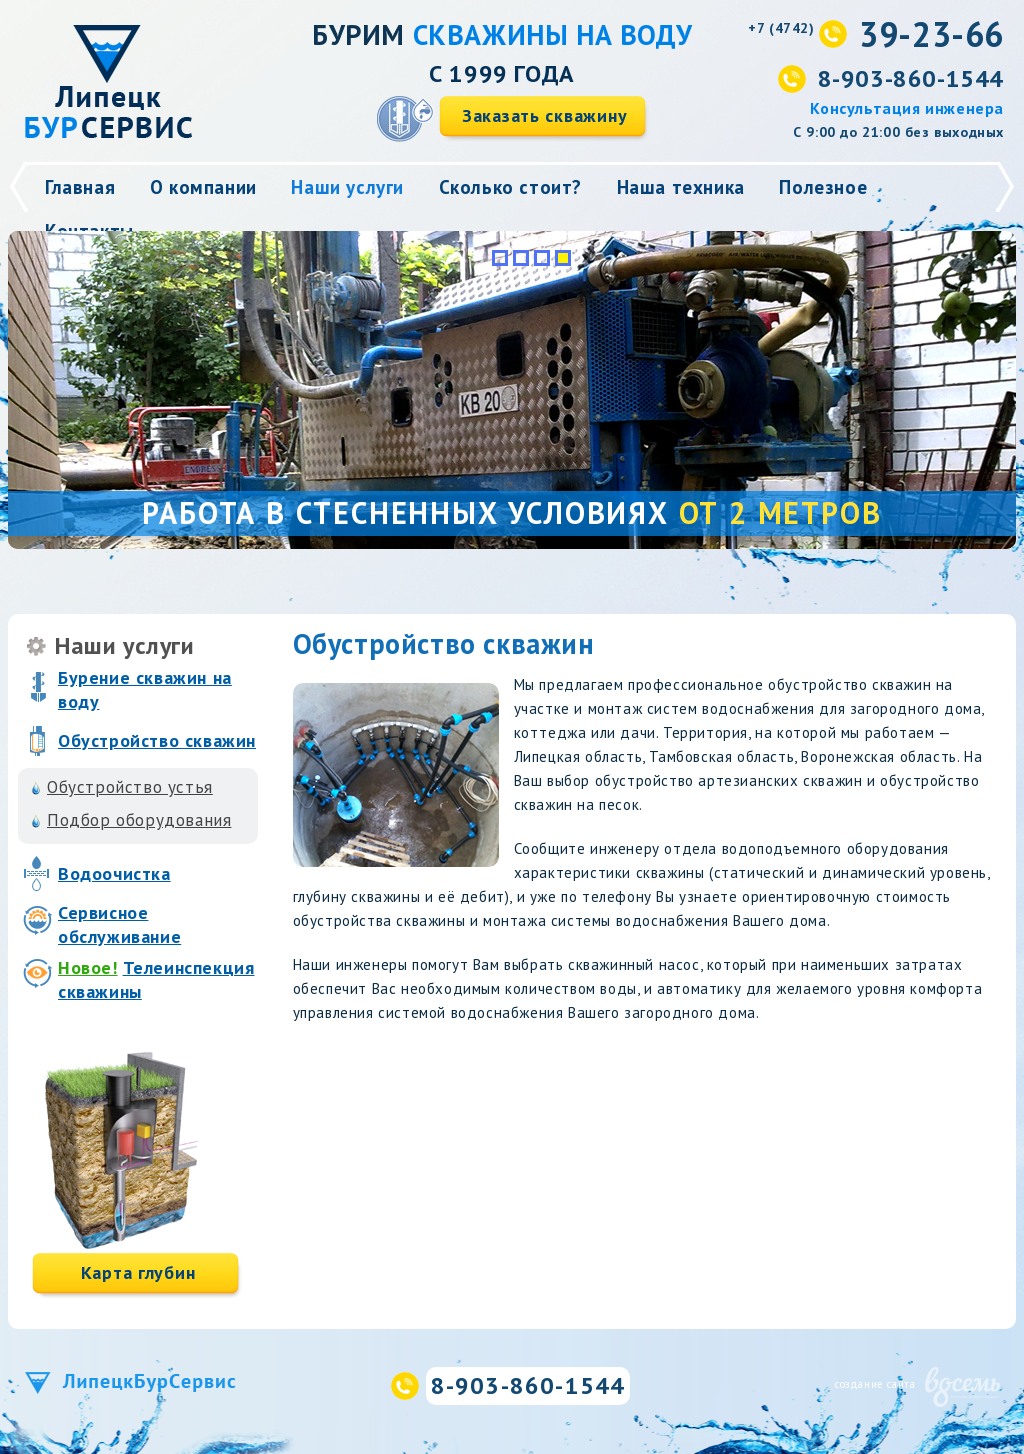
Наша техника (681, 187)
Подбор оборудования (139, 820)
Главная (80, 187)
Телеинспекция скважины (156, 979)
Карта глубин (138, 1272)
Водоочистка (114, 873)
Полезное (823, 187)
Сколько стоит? (510, 187)
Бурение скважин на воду (145, 689)
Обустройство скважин (157, 740)
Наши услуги (347, 187)
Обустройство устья (130, 787)
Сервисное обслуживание (119, 924)
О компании (203, 187)
